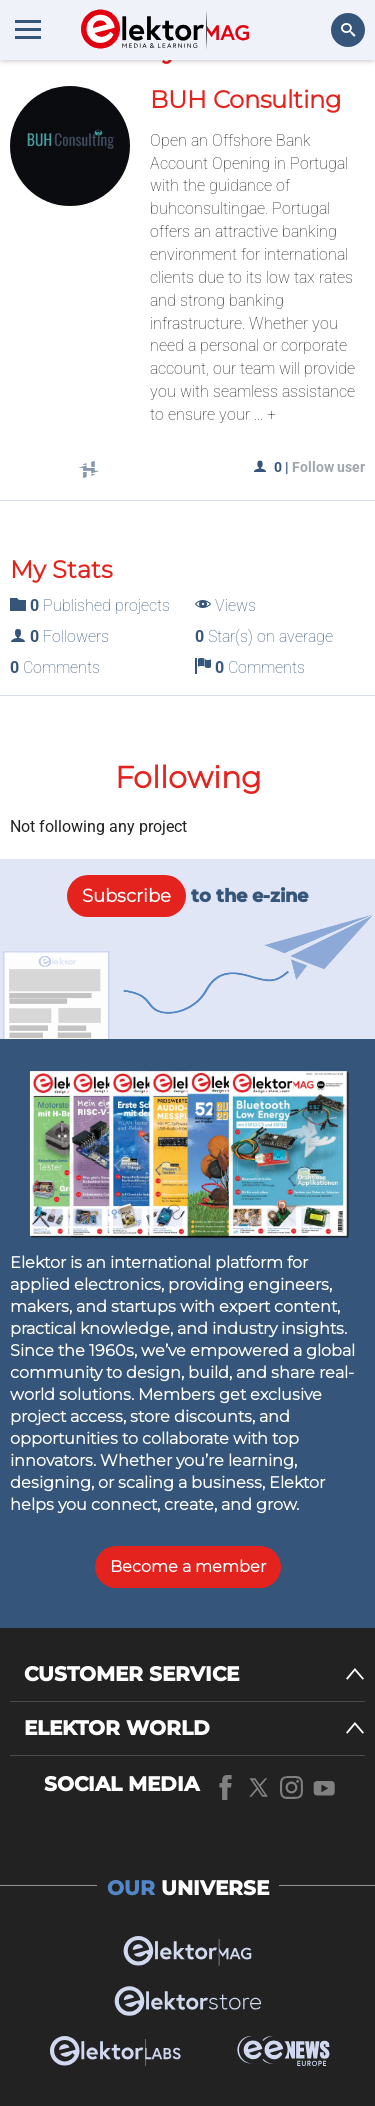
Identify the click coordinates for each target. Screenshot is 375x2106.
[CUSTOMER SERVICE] (194, 1674)
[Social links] (89, 471)
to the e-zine (187, 896)
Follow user (328, 467)
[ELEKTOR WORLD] (194, 1728)
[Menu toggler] (28, 29)
